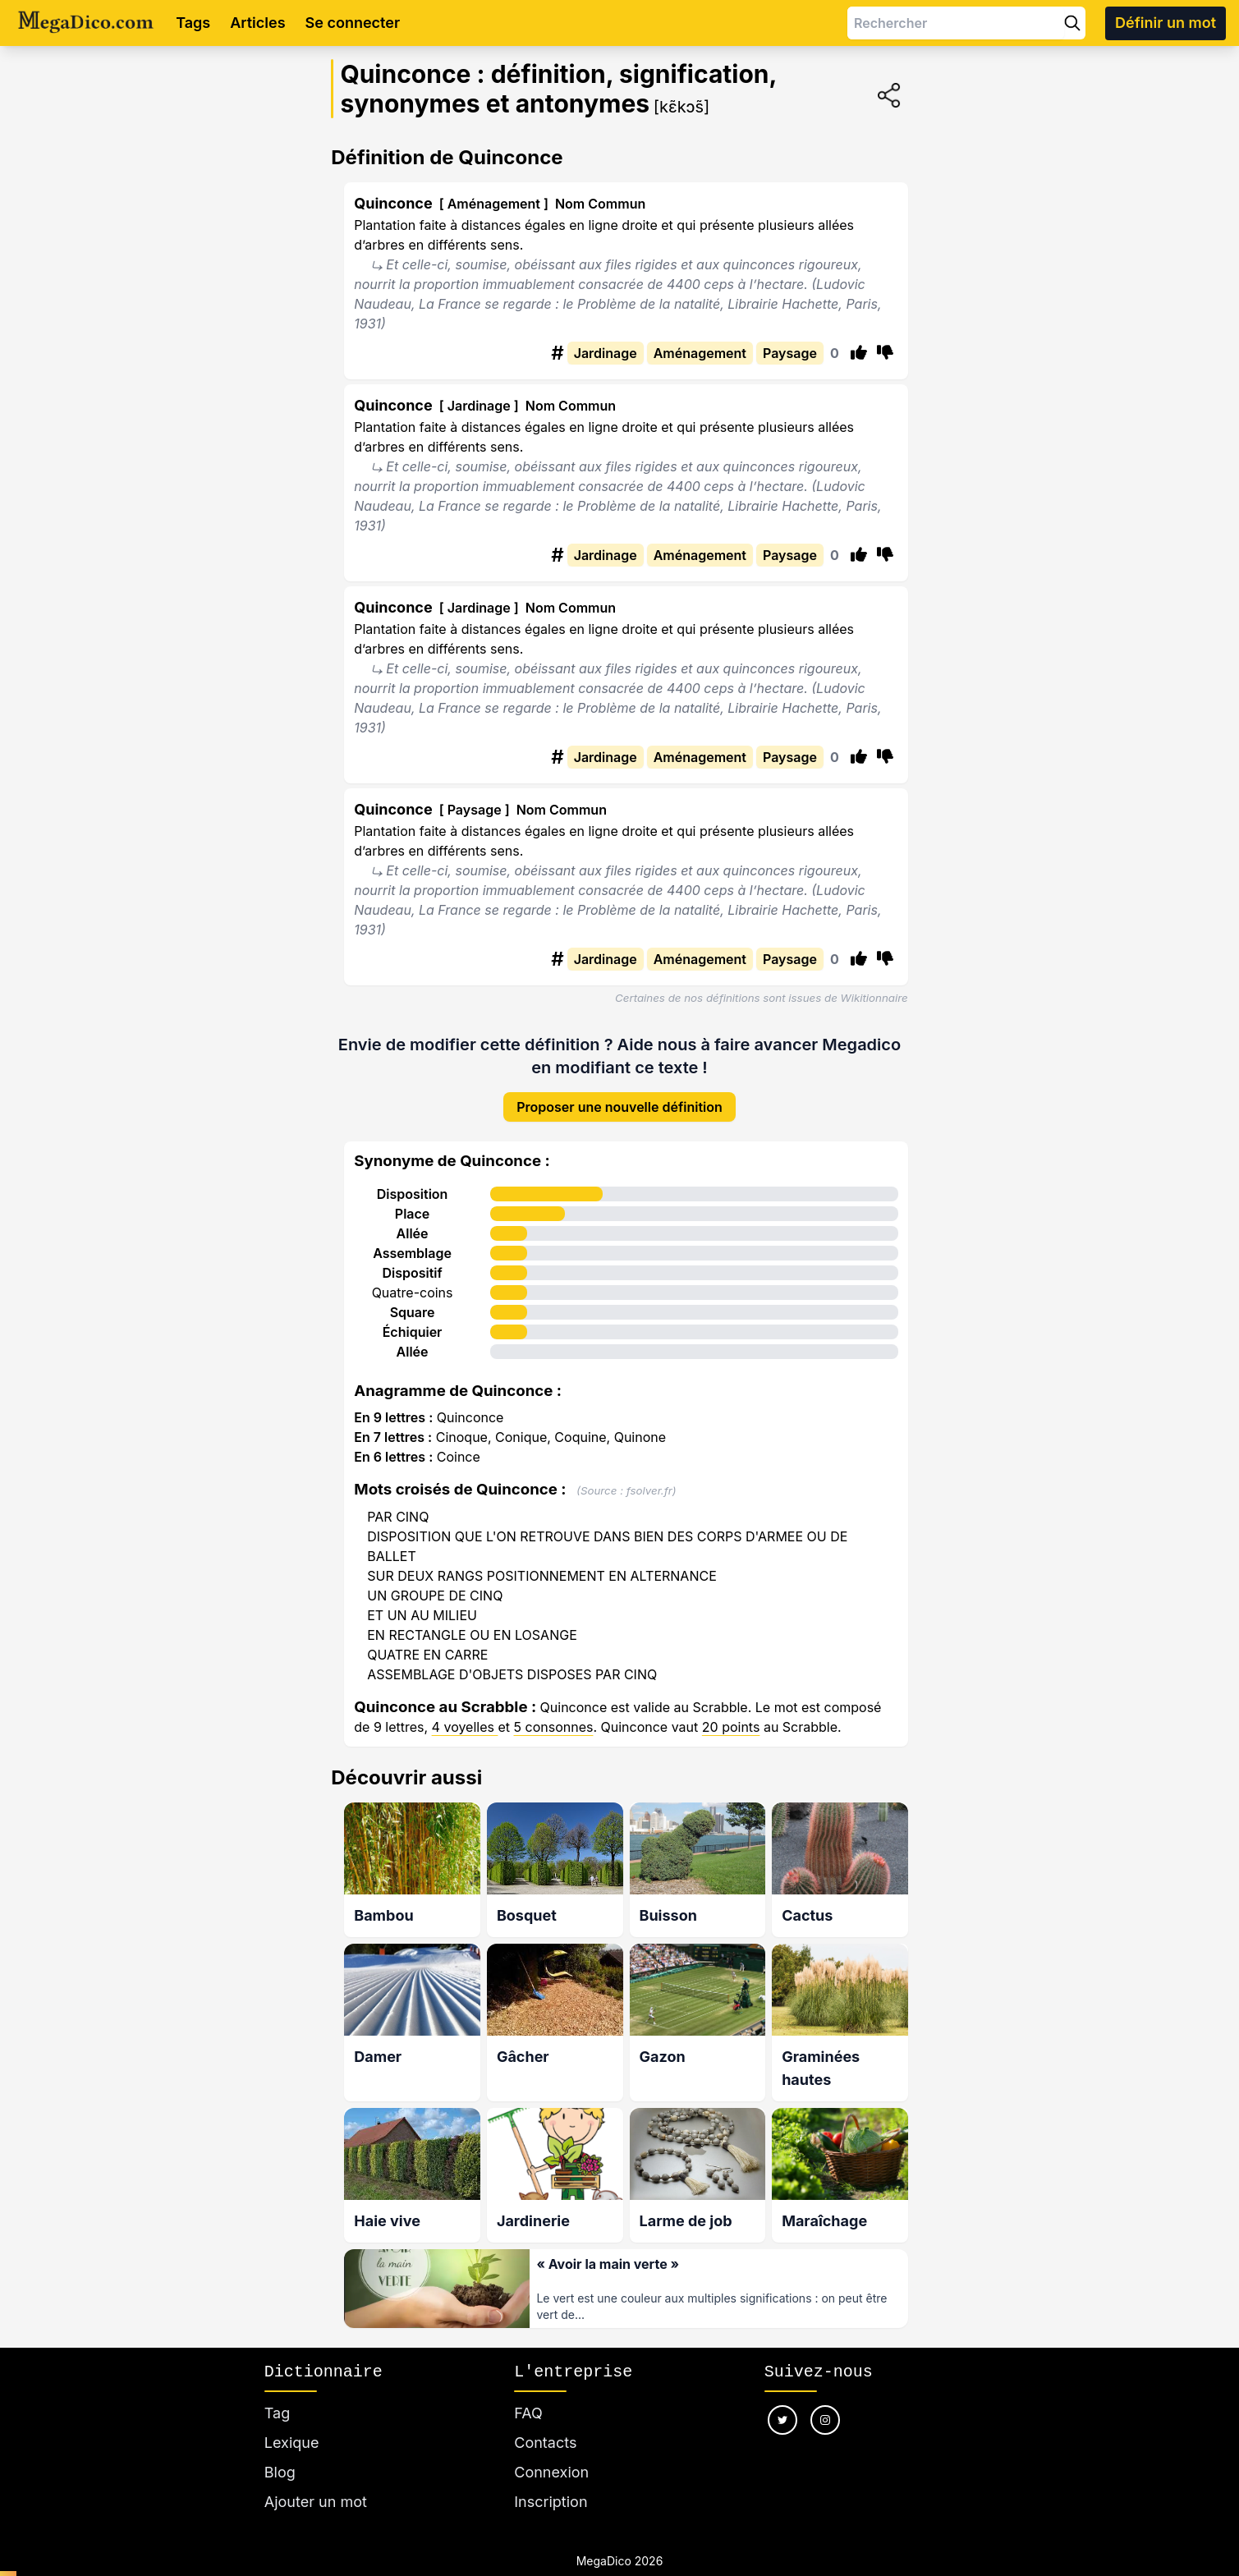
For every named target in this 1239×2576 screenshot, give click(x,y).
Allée (413, 1220)
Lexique (291, 2422)
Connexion (551, 2452)
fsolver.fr (649, 1477)
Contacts (545, 2422)
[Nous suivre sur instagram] (825, 2400)
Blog (280, 2452)
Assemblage (412, 1240)
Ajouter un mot (315, 2482)
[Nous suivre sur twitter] (782, 2400)
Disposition (412, 1181)
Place (412, 1200)
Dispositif (412, 1259)
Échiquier (413, 1319)
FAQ (528, 2393)
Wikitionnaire (874, 997)
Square (412, 1299)
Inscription (550, 2482)
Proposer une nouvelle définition (619, 1094)
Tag (277, 2393)
